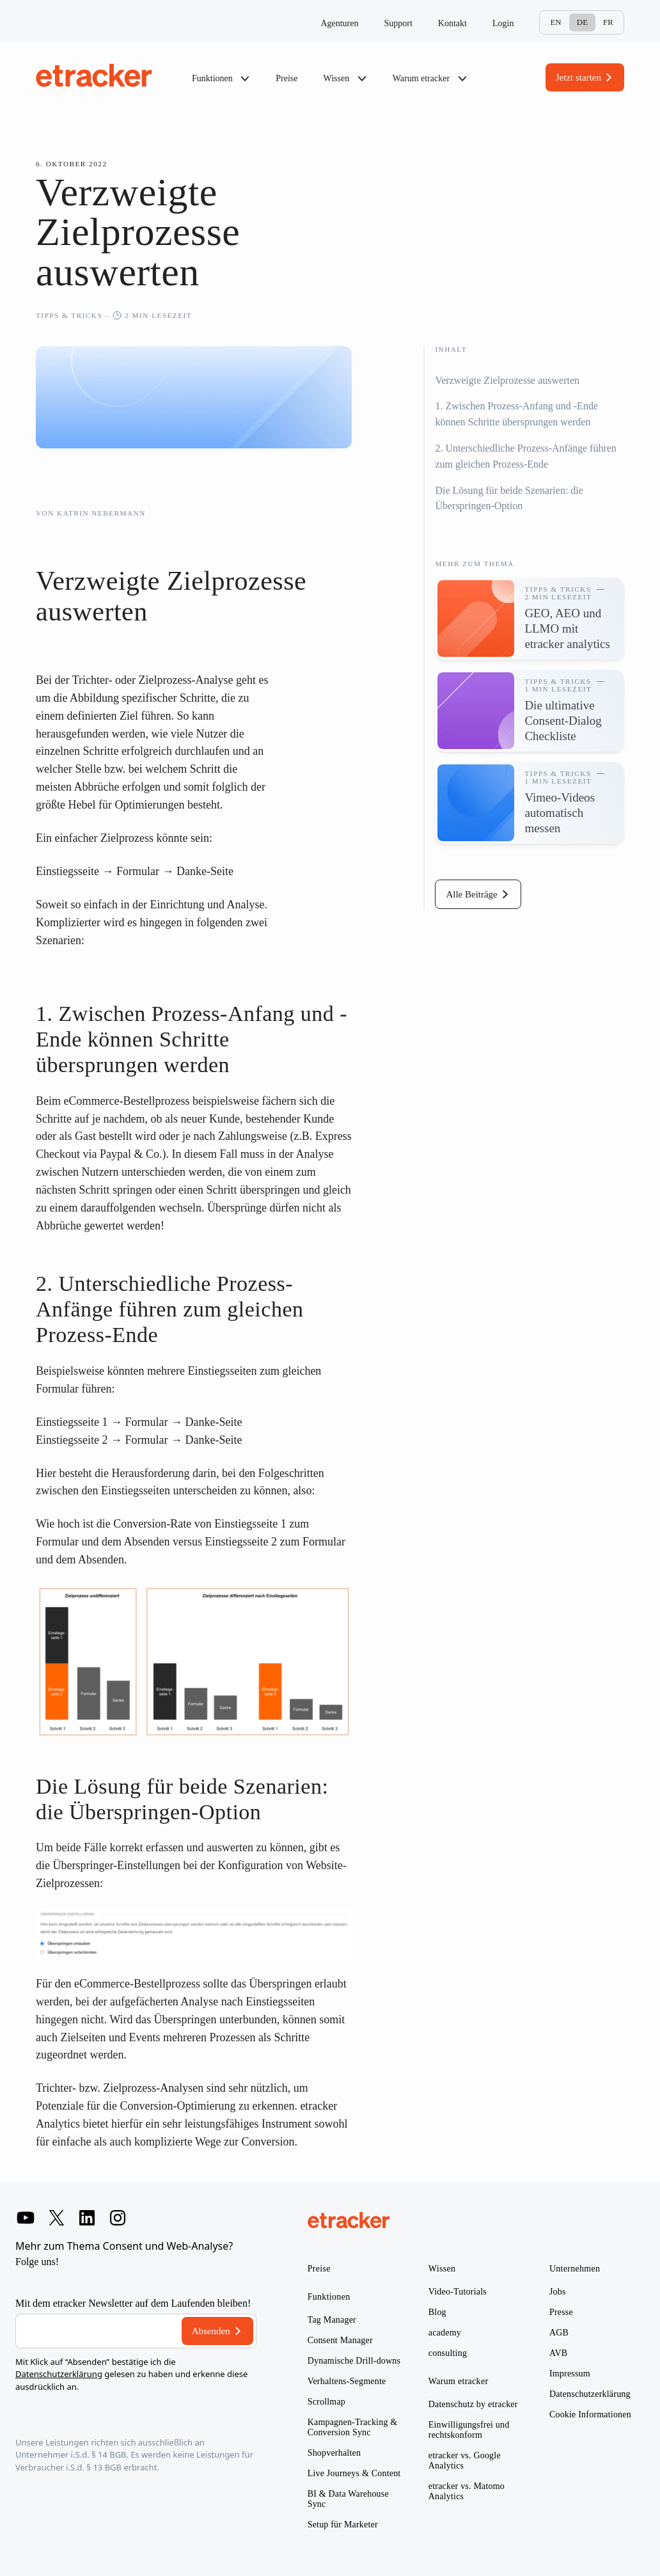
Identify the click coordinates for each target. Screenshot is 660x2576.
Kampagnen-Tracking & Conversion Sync (353, 2427)
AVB (558, 2353)
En (555, 22)
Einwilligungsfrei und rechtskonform (469, 2430)
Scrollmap (326, 2401)
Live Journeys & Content (354, 2473)
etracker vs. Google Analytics (464, 2460)
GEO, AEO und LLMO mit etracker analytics (566, 628)
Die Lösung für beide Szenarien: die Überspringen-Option (509, 498)
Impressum (569, 2373)
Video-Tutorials (457, 2291)
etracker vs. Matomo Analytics (466, 2491)
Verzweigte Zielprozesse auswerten (507, 380)
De (582, 22)
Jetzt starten (578, 77)
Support (398, 23)
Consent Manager (340, 2340)
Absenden (211, 2331)
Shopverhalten (334, 2453)
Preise (286, 78)
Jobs (557, 2291)
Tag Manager (332, 2320)
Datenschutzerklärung (58, 2374)
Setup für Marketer (343, 2524)
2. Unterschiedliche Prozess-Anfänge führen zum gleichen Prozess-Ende (525, 456)
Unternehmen (575, 2268)
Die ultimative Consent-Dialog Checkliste (562, 721)
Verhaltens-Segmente (347, 2381)
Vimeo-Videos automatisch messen (559, 813)
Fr (608, 22)
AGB (559, 2332)
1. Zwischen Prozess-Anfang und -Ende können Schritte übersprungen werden (516, 413)
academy (444, 2332)
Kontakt (452, 23)
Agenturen (339, 23)
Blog (437, 2312)
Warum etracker (430, 79)
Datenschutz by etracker (473, 2404)
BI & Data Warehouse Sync (348, 2499)
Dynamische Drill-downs (354, 2361)
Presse (561, 2312)
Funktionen (221, 79)
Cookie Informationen (590, 2414)
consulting (447, 2353)
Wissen (345, 79)
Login (503, 23)
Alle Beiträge (471, 894)
